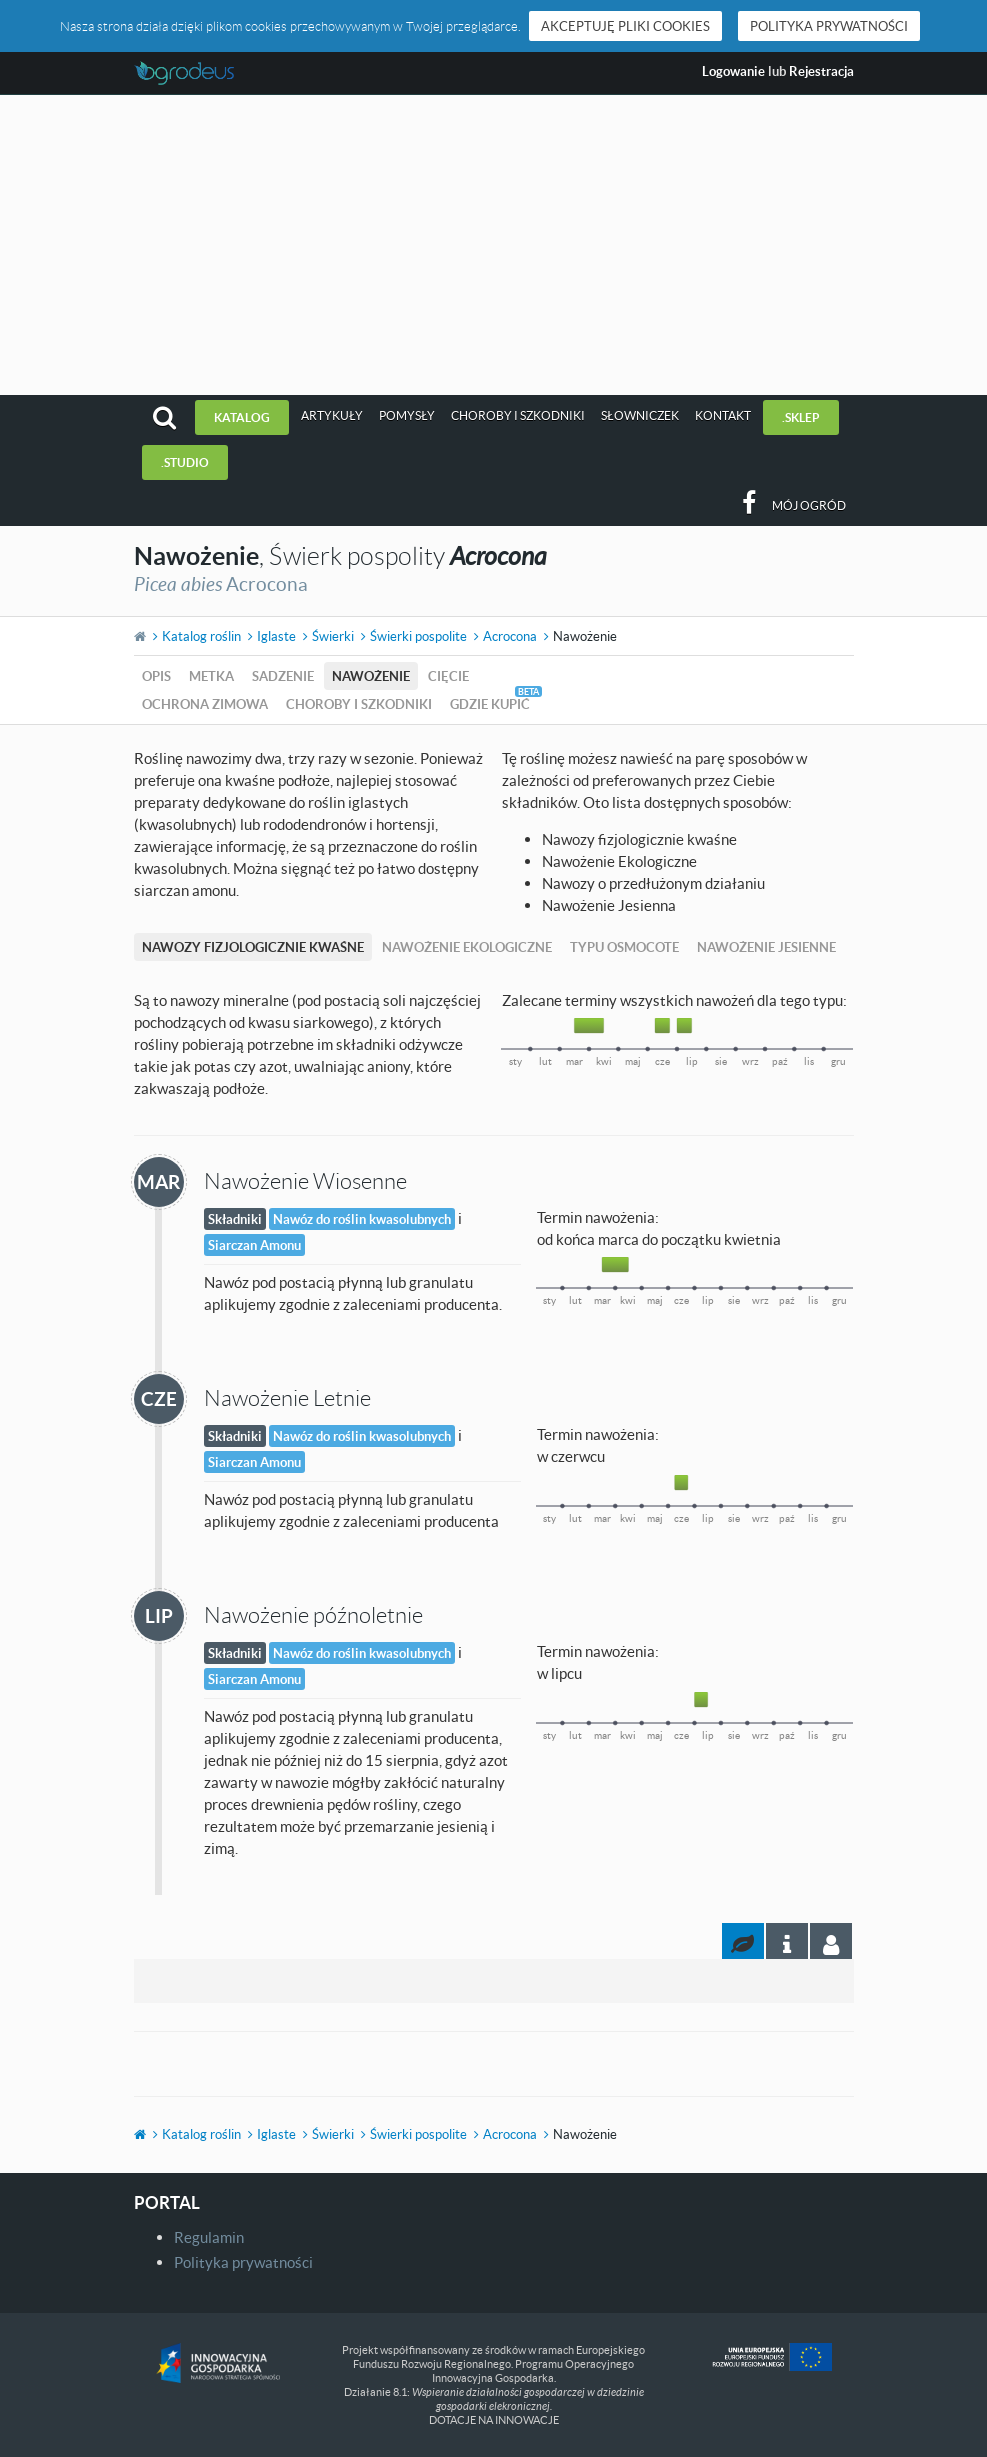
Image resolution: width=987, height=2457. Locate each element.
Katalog (242, 417)
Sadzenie (283, 676)
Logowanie (733, 71)
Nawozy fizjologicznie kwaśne (253, 947)
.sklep (801, 417)
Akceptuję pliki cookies (625, 26)
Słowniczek (640, 415)
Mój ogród (809, 505)
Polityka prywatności (829, 26)
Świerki (333, 636)
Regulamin (209, 2237)
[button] (164, 417)
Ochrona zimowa (205, 704)
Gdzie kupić (490, 704)
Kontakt (723, 415)
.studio (185, 462)
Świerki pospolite (418, 636)
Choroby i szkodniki (518, 415)
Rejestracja (821, 71)
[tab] (831, 1941)
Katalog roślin (201, 636)
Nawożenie (371, 676)
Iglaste (276, 636)
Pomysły (407, 415)
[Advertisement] (493, 245)
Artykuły (332, 415)
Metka (211, 676)
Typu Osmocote (624, 947)
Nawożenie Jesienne (766, 947)
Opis (156, 676)
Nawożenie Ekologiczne (467, 947)
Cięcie (448, 676)
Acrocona (510, 636)
